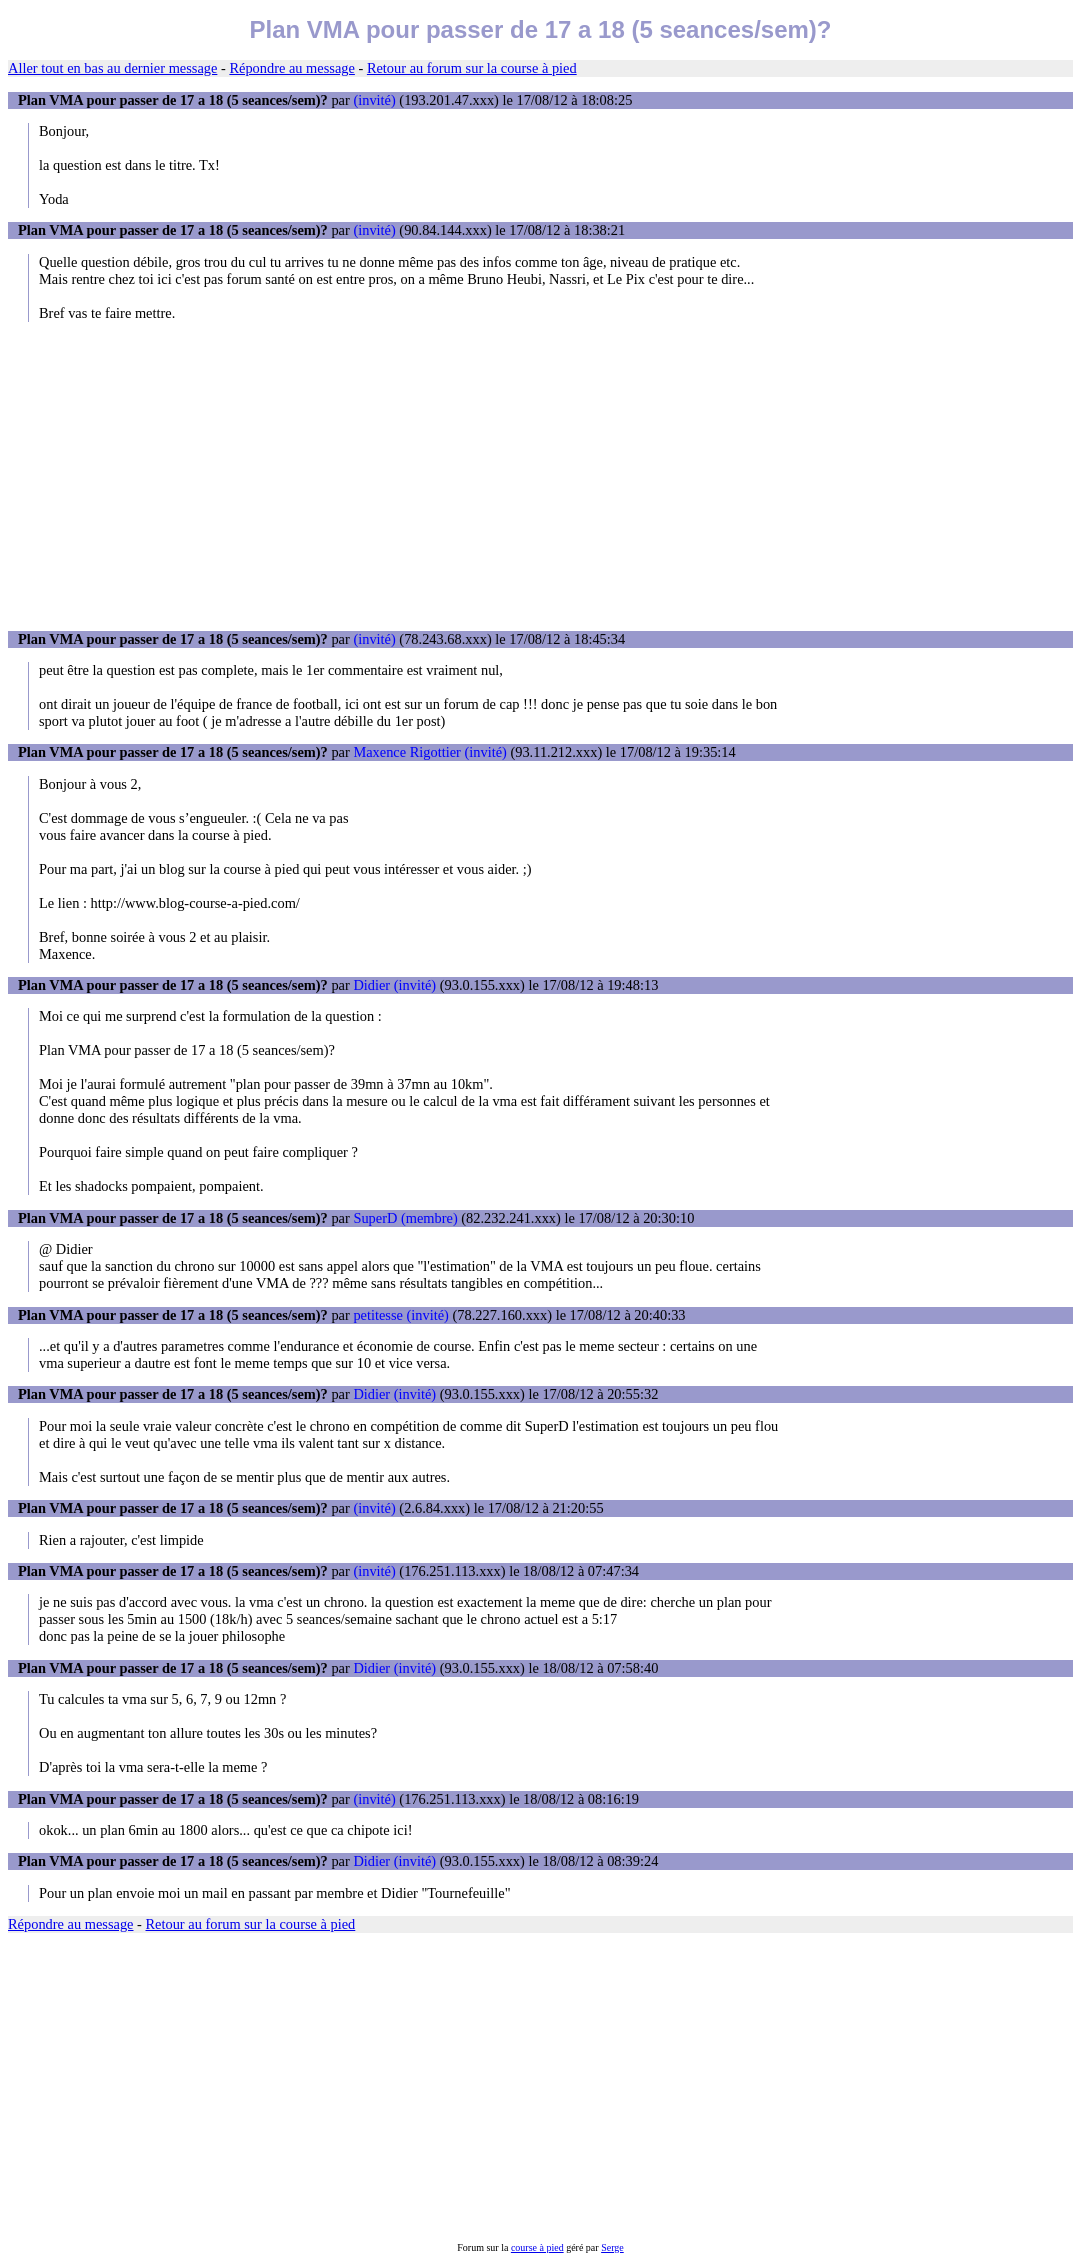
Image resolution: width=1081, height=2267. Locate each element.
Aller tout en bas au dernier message (112, 68)
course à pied (537, 2247)
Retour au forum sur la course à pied (472, 68)
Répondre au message (291, 68)
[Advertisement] (540, 476)
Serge (612, 2247)
